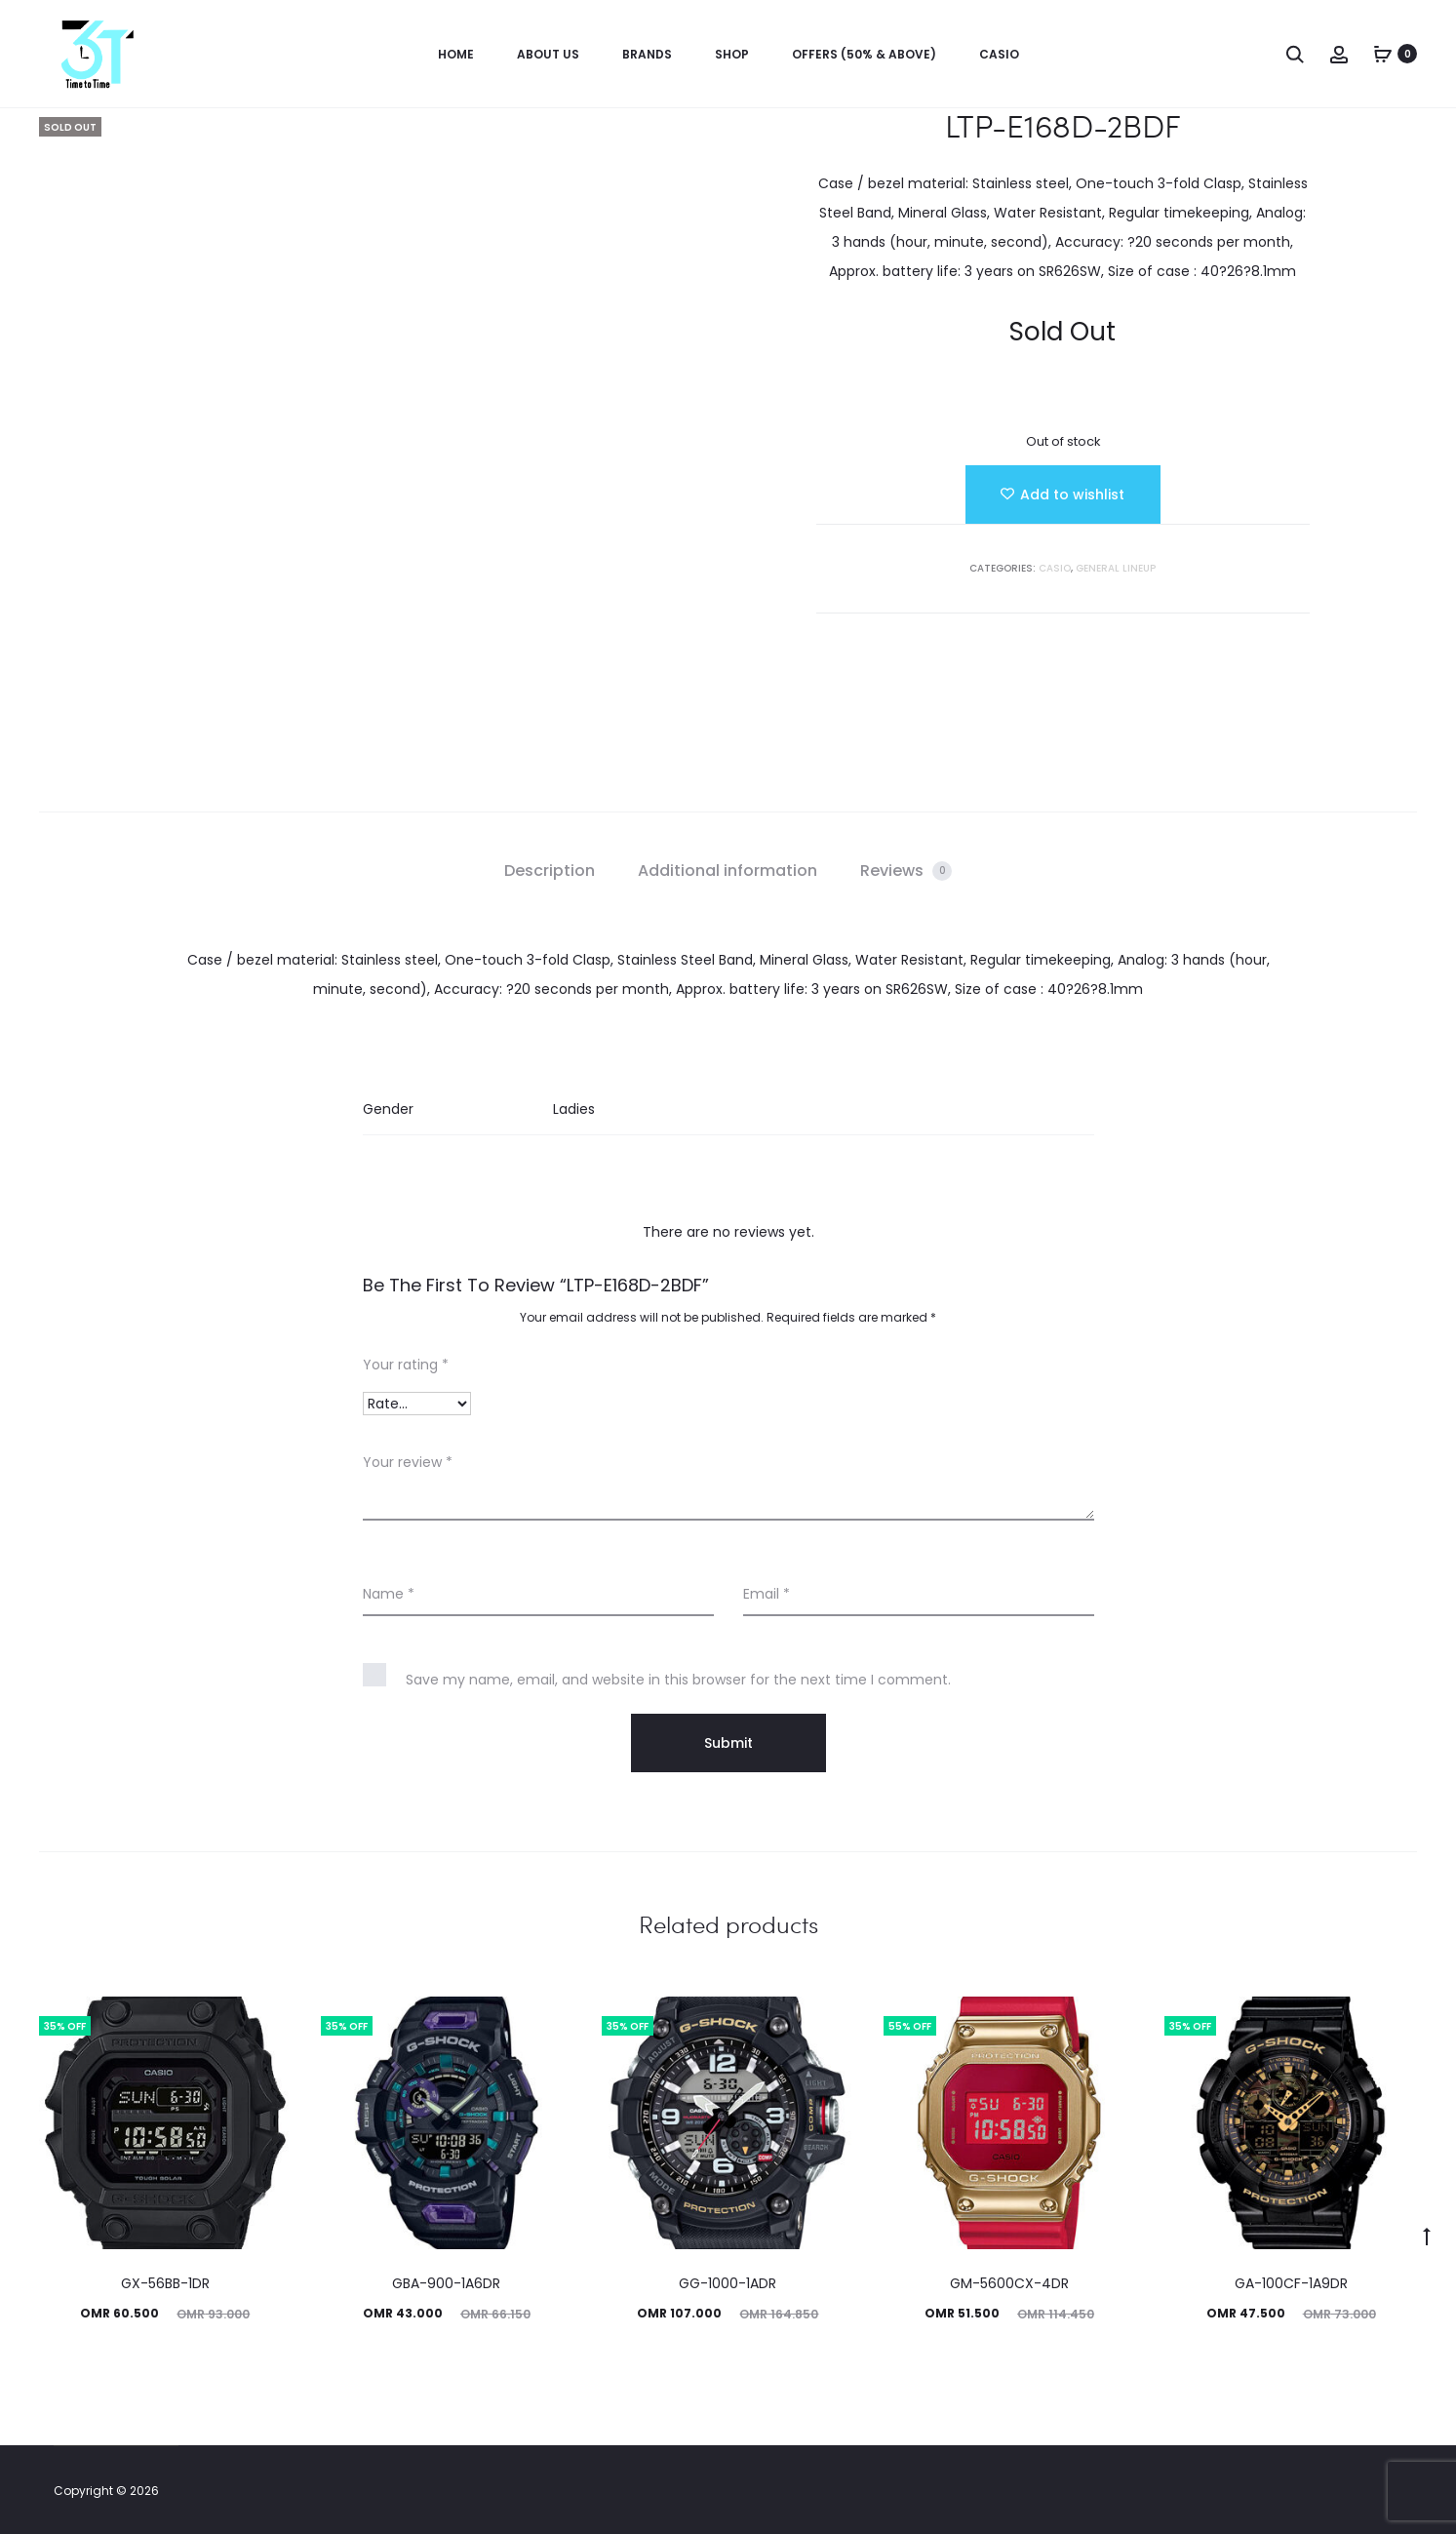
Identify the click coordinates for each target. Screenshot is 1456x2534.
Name (388, 1594)
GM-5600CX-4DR (1009, 2283)
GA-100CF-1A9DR (1291, 2283)
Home (456, 54)
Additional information (727, 870)
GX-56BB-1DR (165, 2283)
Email (766, 1594)
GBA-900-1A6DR (446, 2283)
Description (549, 870)
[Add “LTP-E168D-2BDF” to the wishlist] (1063, 494)
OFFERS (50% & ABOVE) (864, 54)
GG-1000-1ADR (727, 2283)
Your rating (406, 1364)
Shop (732, 54)
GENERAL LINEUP (1116, 568)
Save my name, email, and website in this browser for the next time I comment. (678, 1679)
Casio (999, 54)
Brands (647, 54)
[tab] (549, 871)
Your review (408, 1462)
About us (548, 54)
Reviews (906, 870)
